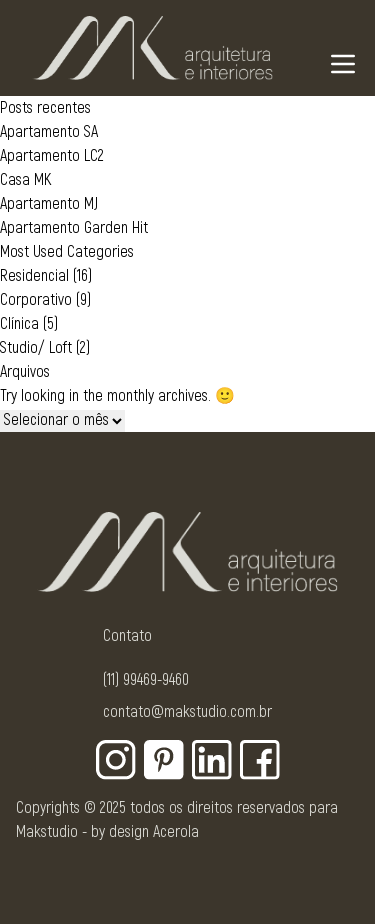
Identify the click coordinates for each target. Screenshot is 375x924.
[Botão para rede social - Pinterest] (164, 760)
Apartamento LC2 (52, 156)
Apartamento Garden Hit (74, 228)
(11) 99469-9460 (146, 680)
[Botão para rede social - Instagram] (116, 760)
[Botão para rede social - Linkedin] (212, 760)
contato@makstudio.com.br (187, 712)
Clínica (19, 324)
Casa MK (25, 180)
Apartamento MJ (49, 204)
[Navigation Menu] (343, 64)
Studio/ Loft (36, 348)
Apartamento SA (49, 132)
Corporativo (36, 300)
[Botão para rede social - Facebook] (260, 760)
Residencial (34, 276)
